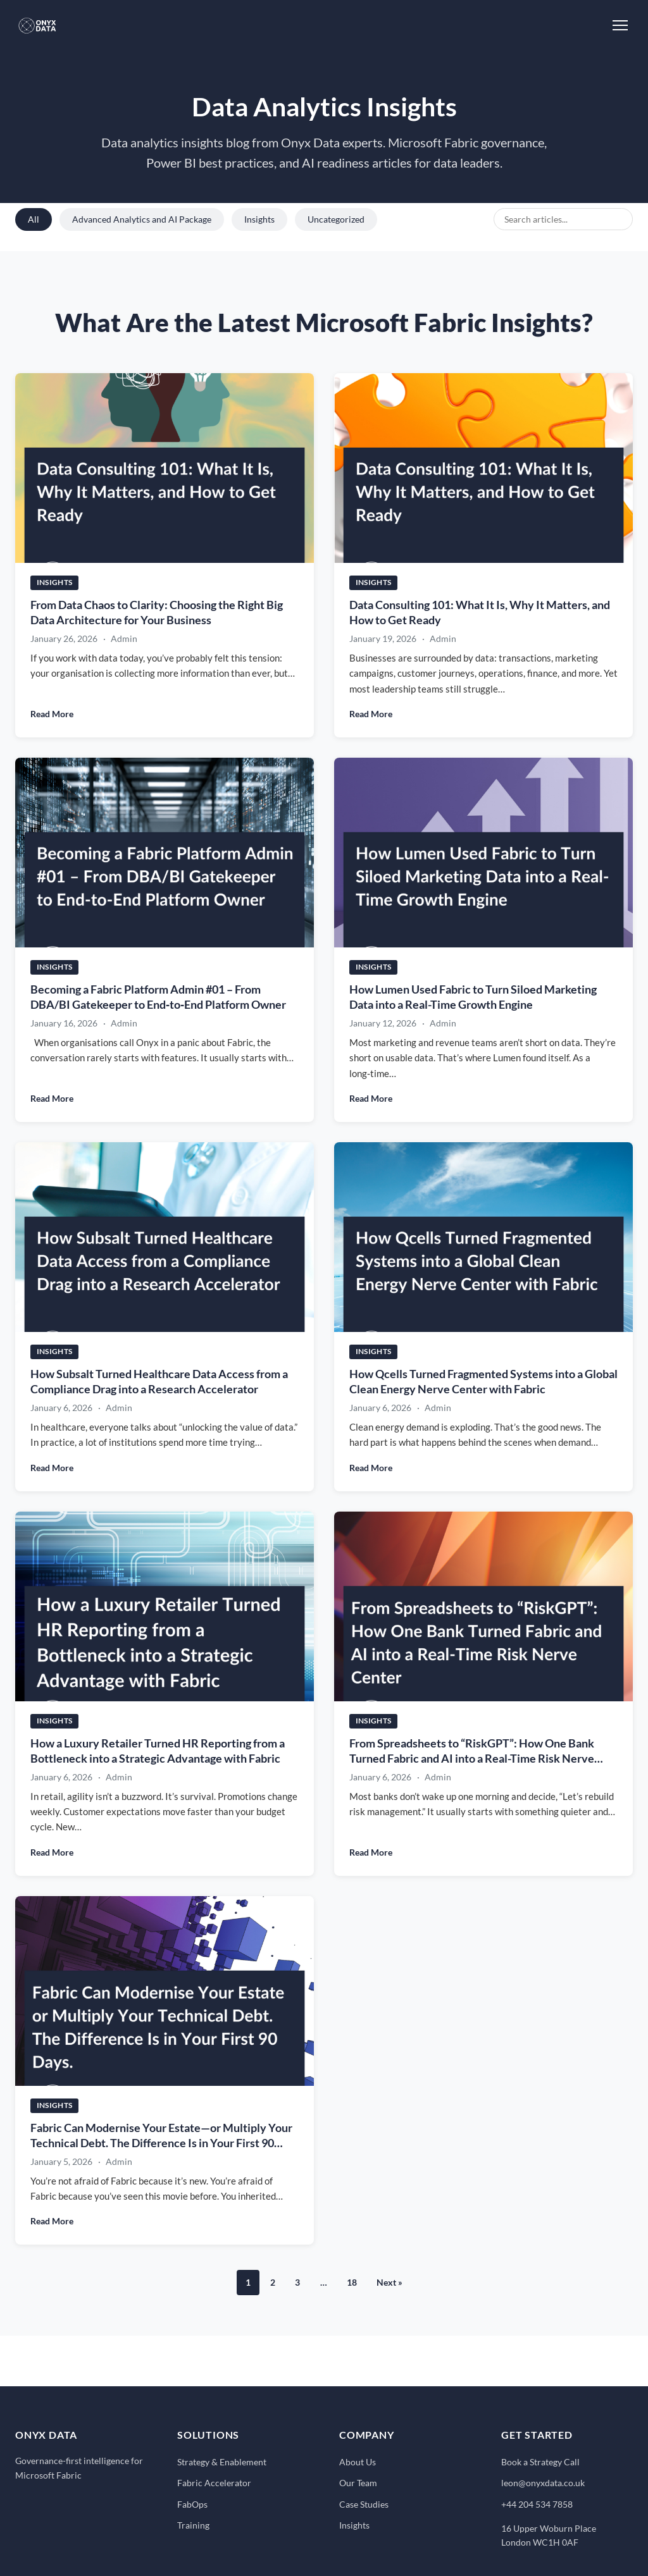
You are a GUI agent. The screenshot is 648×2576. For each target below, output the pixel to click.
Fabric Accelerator (214, 2482)
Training (193, 2525)
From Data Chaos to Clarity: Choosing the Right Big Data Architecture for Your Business (156, 612)
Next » (389, 2282)
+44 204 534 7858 (537, 2504)
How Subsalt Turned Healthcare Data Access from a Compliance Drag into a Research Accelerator (159, 1381)
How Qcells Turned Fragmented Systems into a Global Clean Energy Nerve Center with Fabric (483, 1381)
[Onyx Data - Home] (37, 25)
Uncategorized (336, 219)
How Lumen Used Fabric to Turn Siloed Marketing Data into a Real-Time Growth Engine (473, 997)
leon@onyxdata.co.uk (543, 2482)
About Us (357, 2461)
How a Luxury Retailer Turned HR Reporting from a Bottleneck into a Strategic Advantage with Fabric (157, 1751)
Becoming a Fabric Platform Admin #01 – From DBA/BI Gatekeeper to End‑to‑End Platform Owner (158, 997)
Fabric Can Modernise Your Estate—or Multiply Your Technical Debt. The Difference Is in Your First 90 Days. (161, 2143)
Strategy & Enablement (221, 2461)
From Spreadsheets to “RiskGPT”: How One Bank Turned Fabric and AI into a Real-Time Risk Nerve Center (471, 1759)
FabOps (192, 2504)
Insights (259, 219)
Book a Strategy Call (540, 2461)
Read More (51, 713)
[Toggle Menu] (620, 25)
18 (352, 2282)
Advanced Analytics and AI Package (141, 219)
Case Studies (364, 2504)
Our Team (358, 2482)
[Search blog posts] (563, 219)
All (33, 219)
